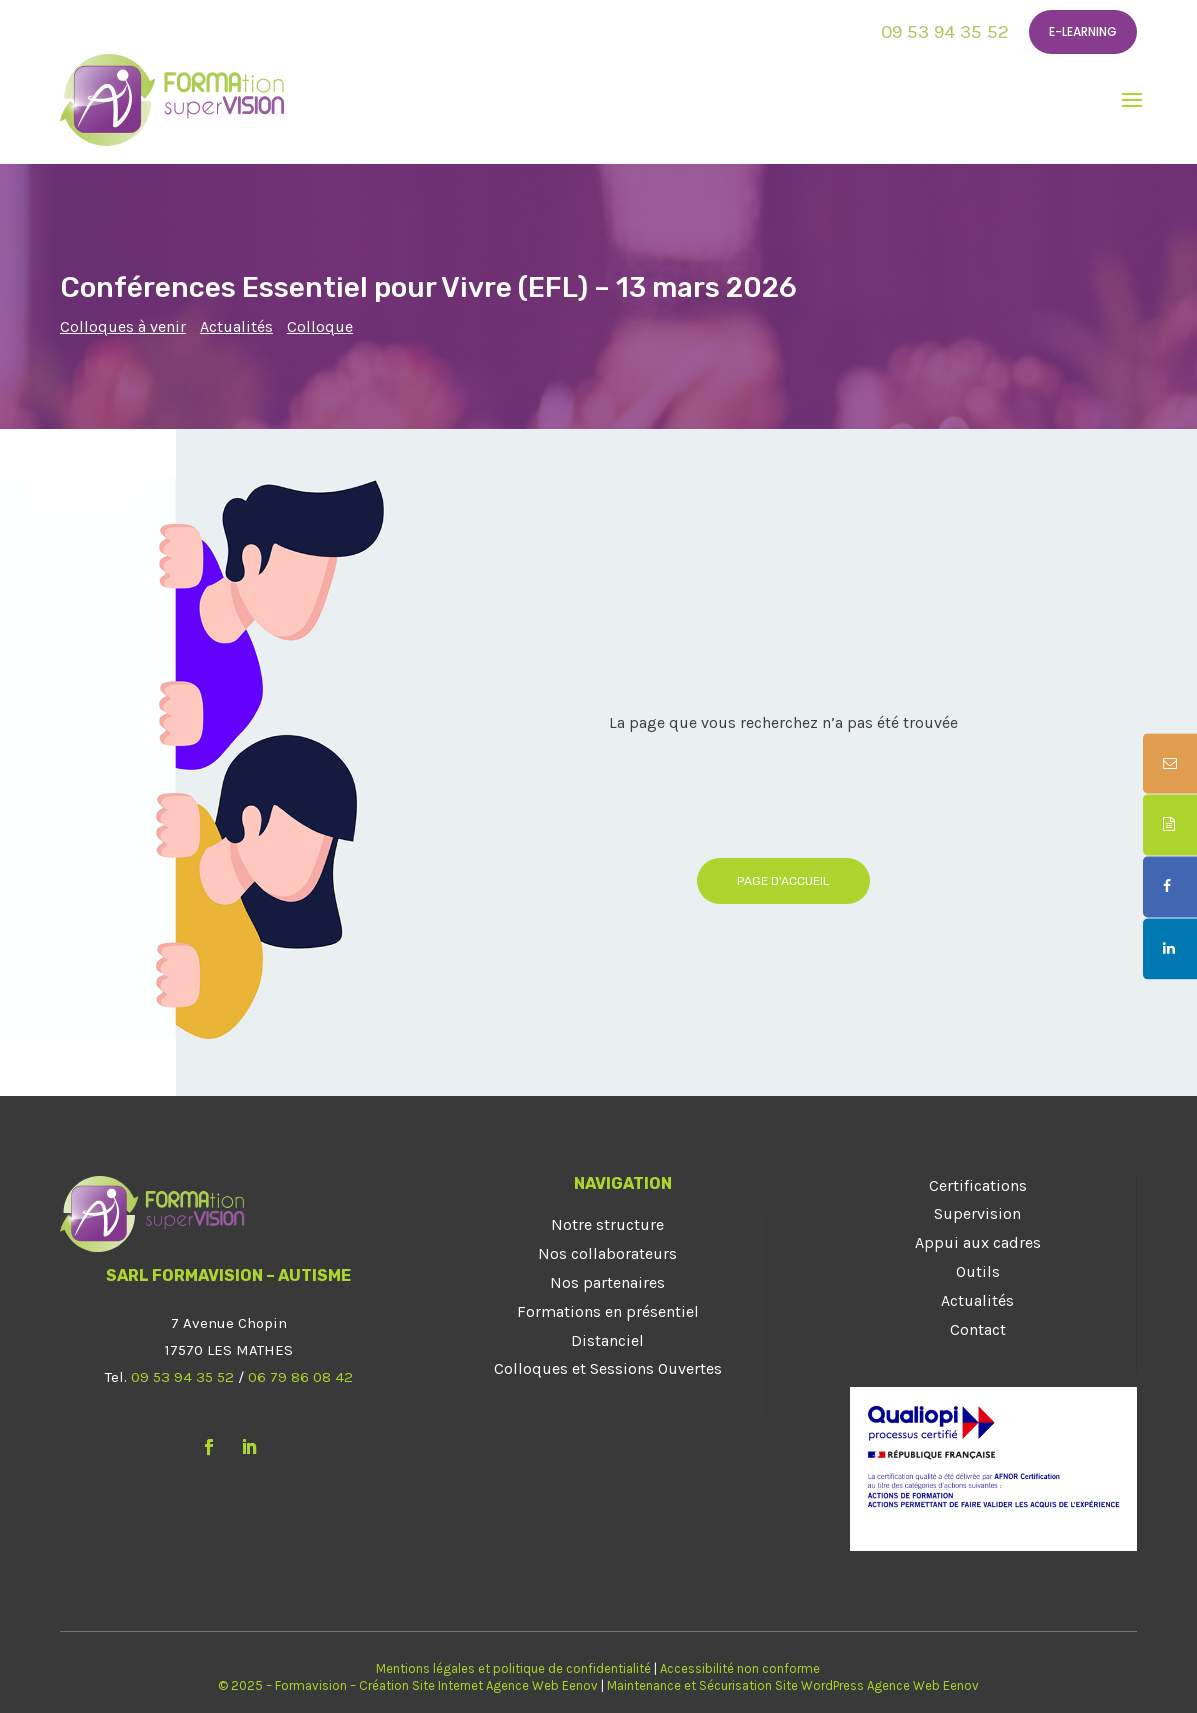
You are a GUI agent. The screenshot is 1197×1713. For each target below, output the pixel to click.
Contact (978, 1329)
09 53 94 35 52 (945, 32)
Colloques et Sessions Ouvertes (608, 1368)
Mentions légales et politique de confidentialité (513, 1668)
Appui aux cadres (978, 1242)
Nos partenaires (607, 1282)
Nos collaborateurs (607, 1253)
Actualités (236, 326)
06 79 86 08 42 (300, 1377)
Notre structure (607, 1224)
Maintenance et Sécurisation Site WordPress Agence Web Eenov (793, 1685)
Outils (978, 1271)
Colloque (320, 326)
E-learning (1083, 31)
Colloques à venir (123, 326)
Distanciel (607, 1340)
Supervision (977, 1213)
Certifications (978, 1185)
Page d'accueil (783, 881)
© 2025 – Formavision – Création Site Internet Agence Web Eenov (408, 1685)
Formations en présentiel (608, 1311)
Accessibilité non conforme (740, 1668)
